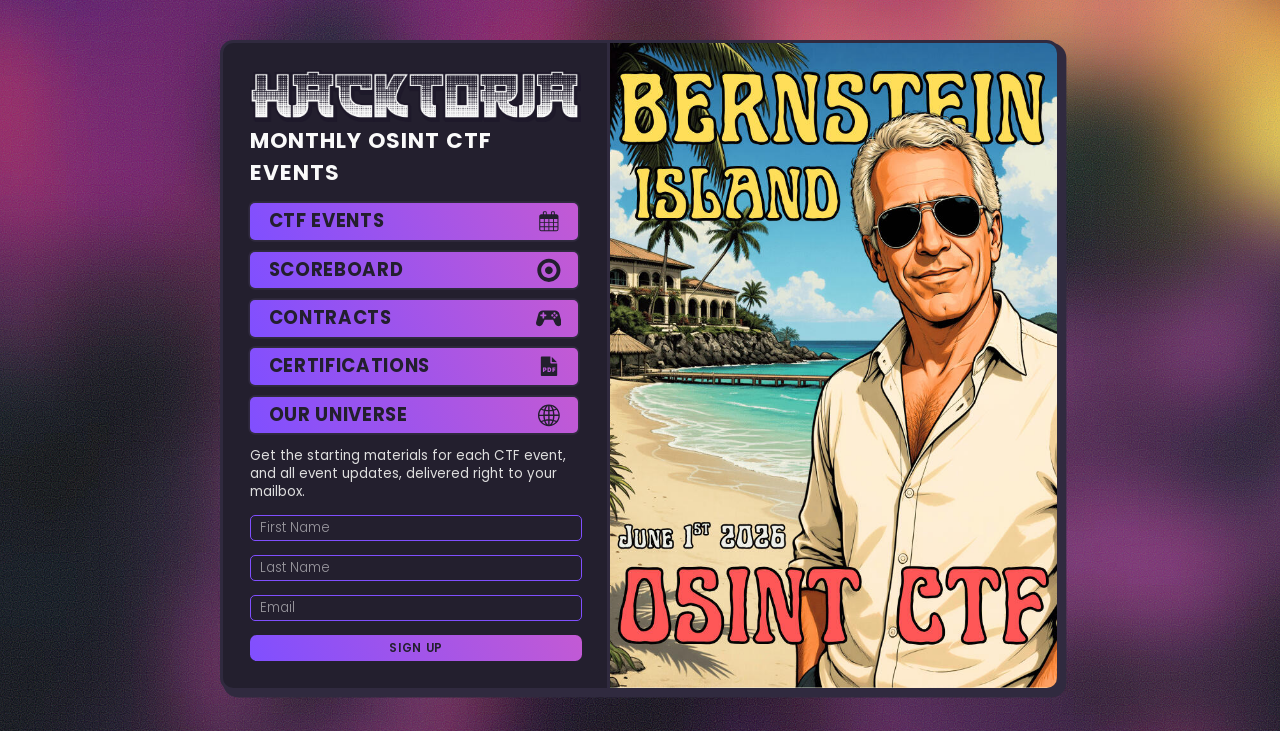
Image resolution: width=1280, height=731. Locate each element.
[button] (414, 221)
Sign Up (416, 648)
